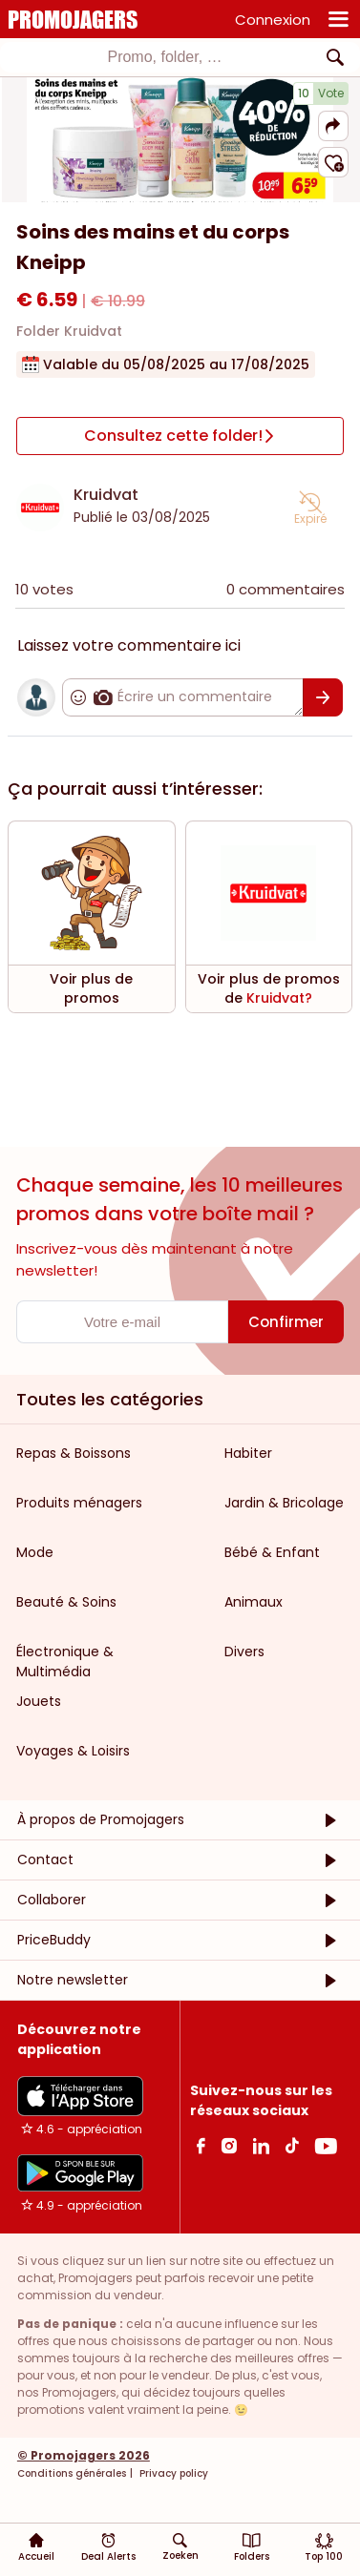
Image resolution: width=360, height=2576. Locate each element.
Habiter (248, 1453)
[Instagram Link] (229, 2145)
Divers (244, 1651)
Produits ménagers (79, 1502)
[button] (333, 126)
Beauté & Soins (66, 1601)
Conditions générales (71, 2473)
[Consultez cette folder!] (180, 436)
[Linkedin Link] (260, 2145)
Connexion (272, 20)
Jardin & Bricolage (284, 1502)
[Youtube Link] (325, 2145)
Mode (34, 1552)
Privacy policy (172, 2473)
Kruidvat (106, 495)
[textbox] (165, 57)
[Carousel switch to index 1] (180, 179)
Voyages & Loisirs (73, 1750)
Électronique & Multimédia (65, 1661)
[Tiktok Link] (292, 2145)
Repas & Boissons (73, 1453)
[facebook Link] (201, 2145)
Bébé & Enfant (272, 1552)
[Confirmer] (323, 697)
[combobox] (180, 57)
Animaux (253, 1601)
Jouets (38, 1701)
